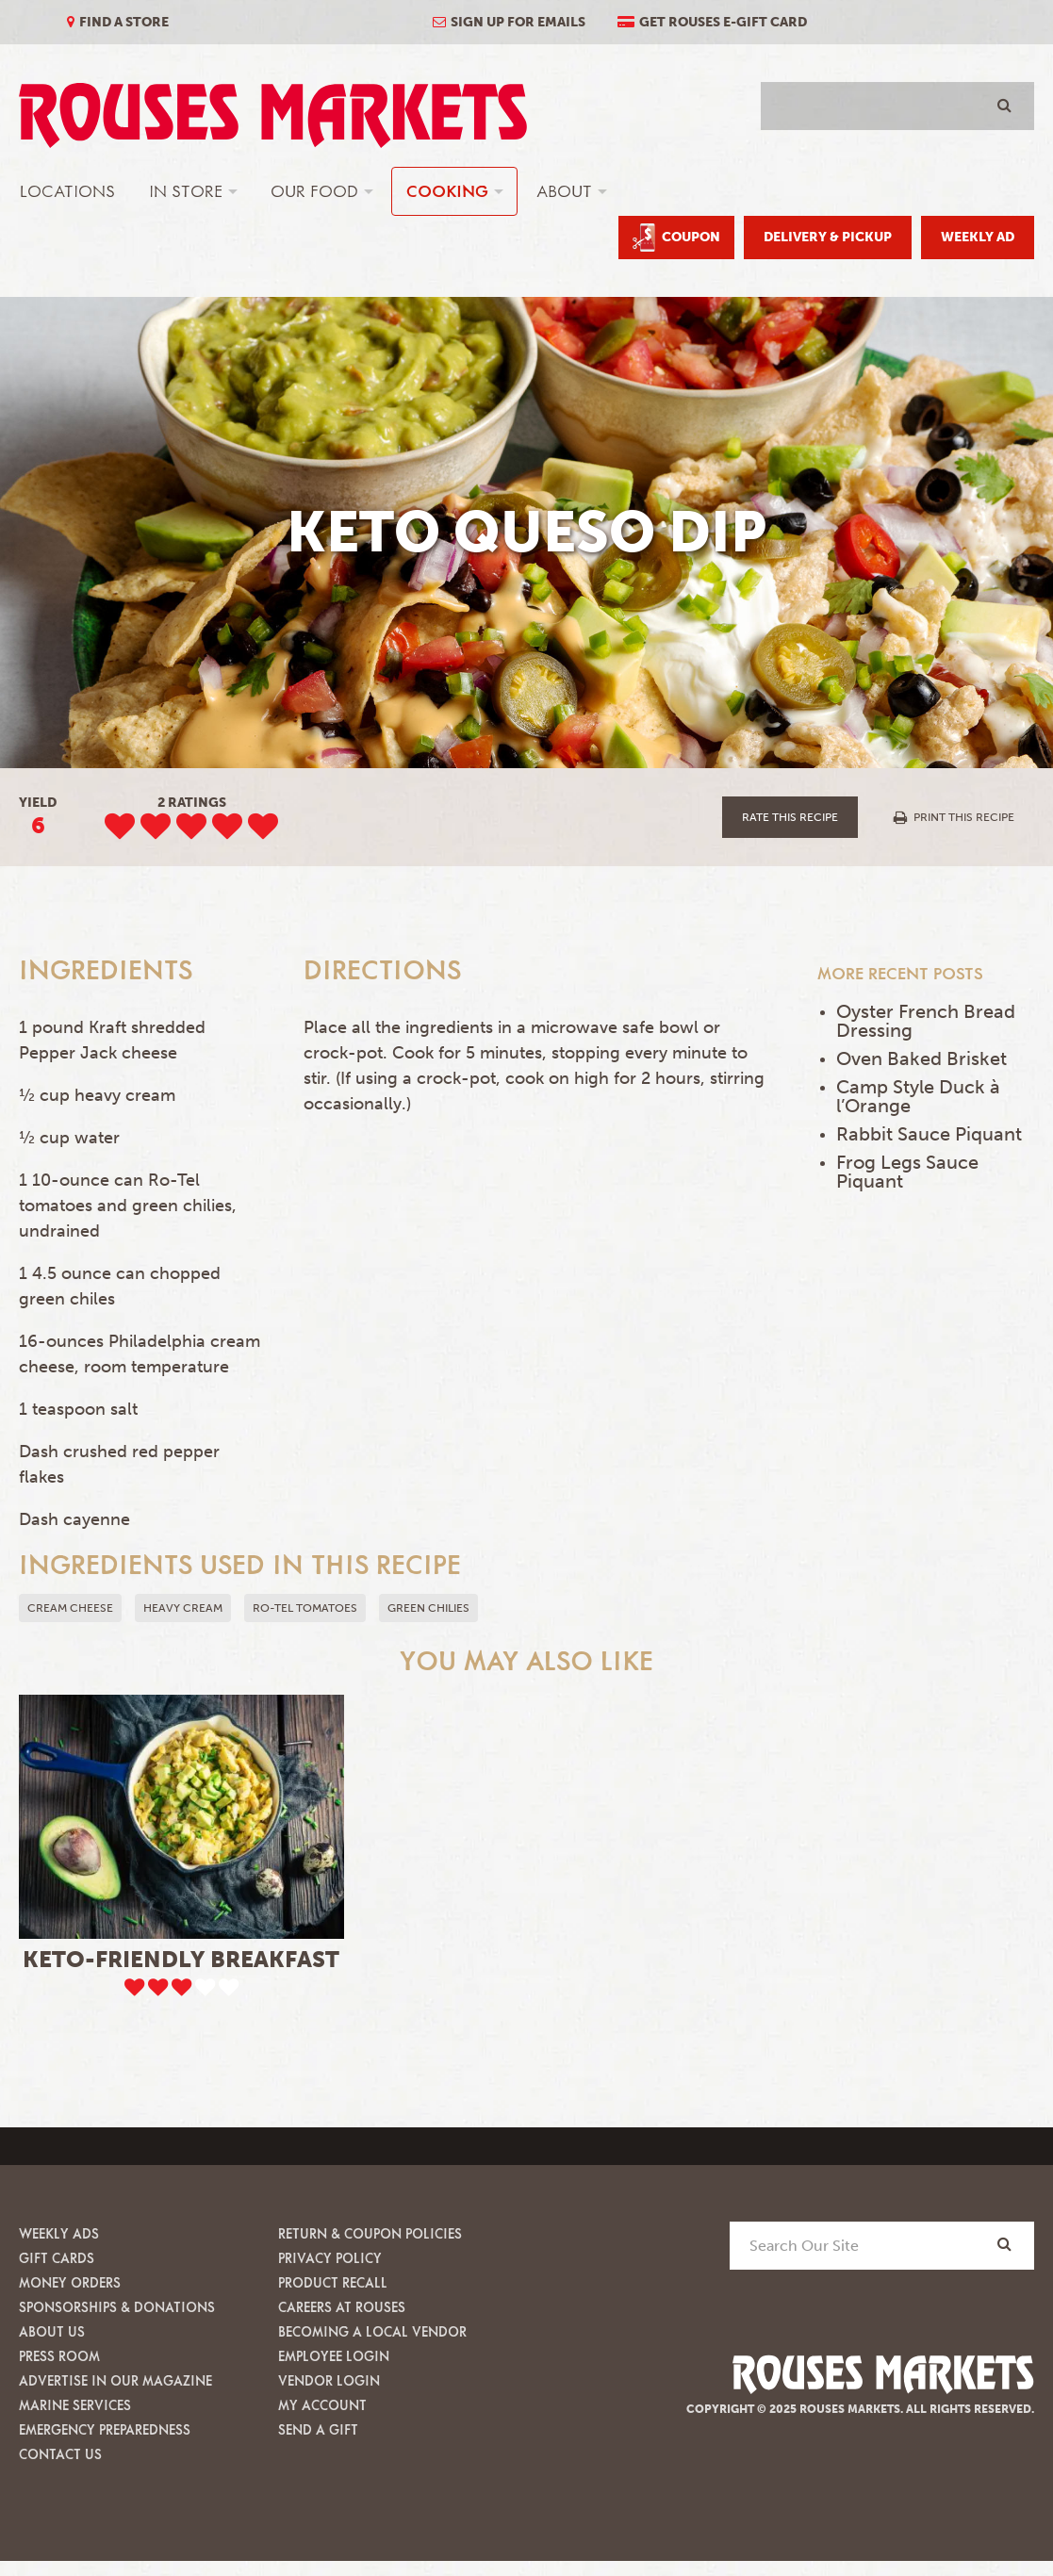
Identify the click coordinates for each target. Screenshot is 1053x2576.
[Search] (1004, 2245)
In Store (185, 191)
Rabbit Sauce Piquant (929, 1133)
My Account (322, 2405)
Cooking (447, 191)
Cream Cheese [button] (70, 1608)
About (564, 191)
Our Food (314, 191)
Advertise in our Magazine (115, 2380)
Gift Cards (56, 2258)
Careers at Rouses (341, 2307)
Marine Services (75, 2405)
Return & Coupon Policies (370, 2233)
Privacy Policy (330, 2258)
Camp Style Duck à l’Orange (918, 1096)
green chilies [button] (428, 1608)
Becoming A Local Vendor (372, 2331)
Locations (67, 191)
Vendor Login (329, 2380)
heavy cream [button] (182, 1608)
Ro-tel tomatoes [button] (305, 1608)
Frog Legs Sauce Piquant (907, 1171)
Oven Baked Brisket (921, 1058)
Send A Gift (318, 2429)
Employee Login (333, 2356)
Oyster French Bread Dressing (925, 1021)
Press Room (59, 2356)
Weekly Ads (59, 2233)
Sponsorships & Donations (117, 2307)
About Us (52, 2331)
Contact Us (60, 2454)
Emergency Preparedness (104, 2429)
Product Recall (332, 2282)
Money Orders (70, 2282)
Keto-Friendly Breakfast (181, 1959)
